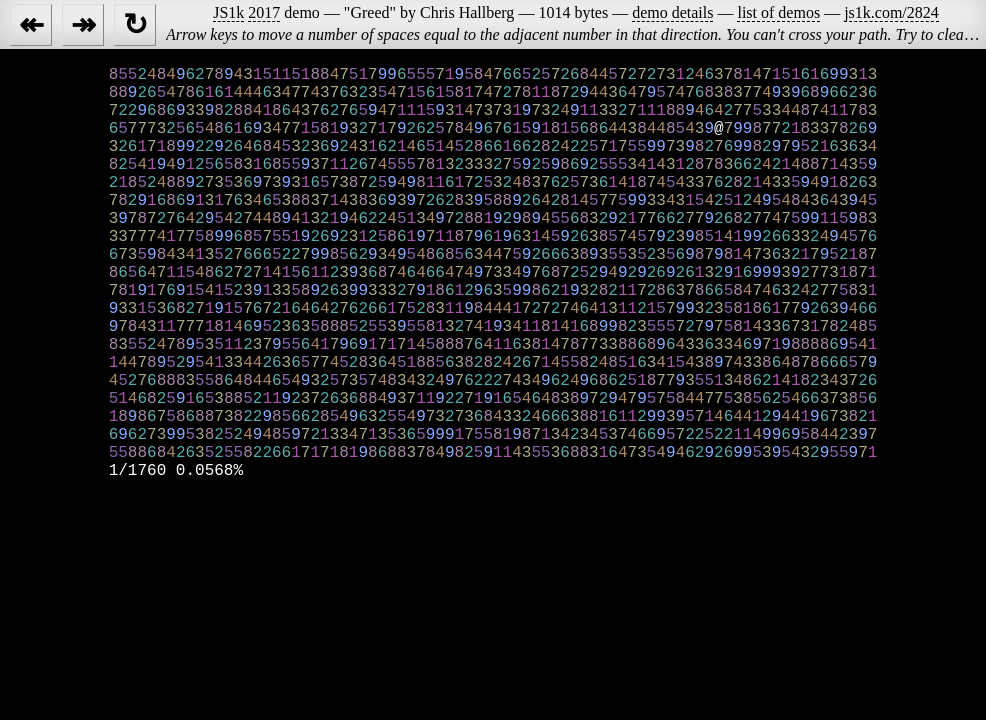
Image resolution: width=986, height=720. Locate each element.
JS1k (228, 12)
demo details (672, 12)
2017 (264, 12)
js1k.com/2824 (891, 12)
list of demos (778, 12)
